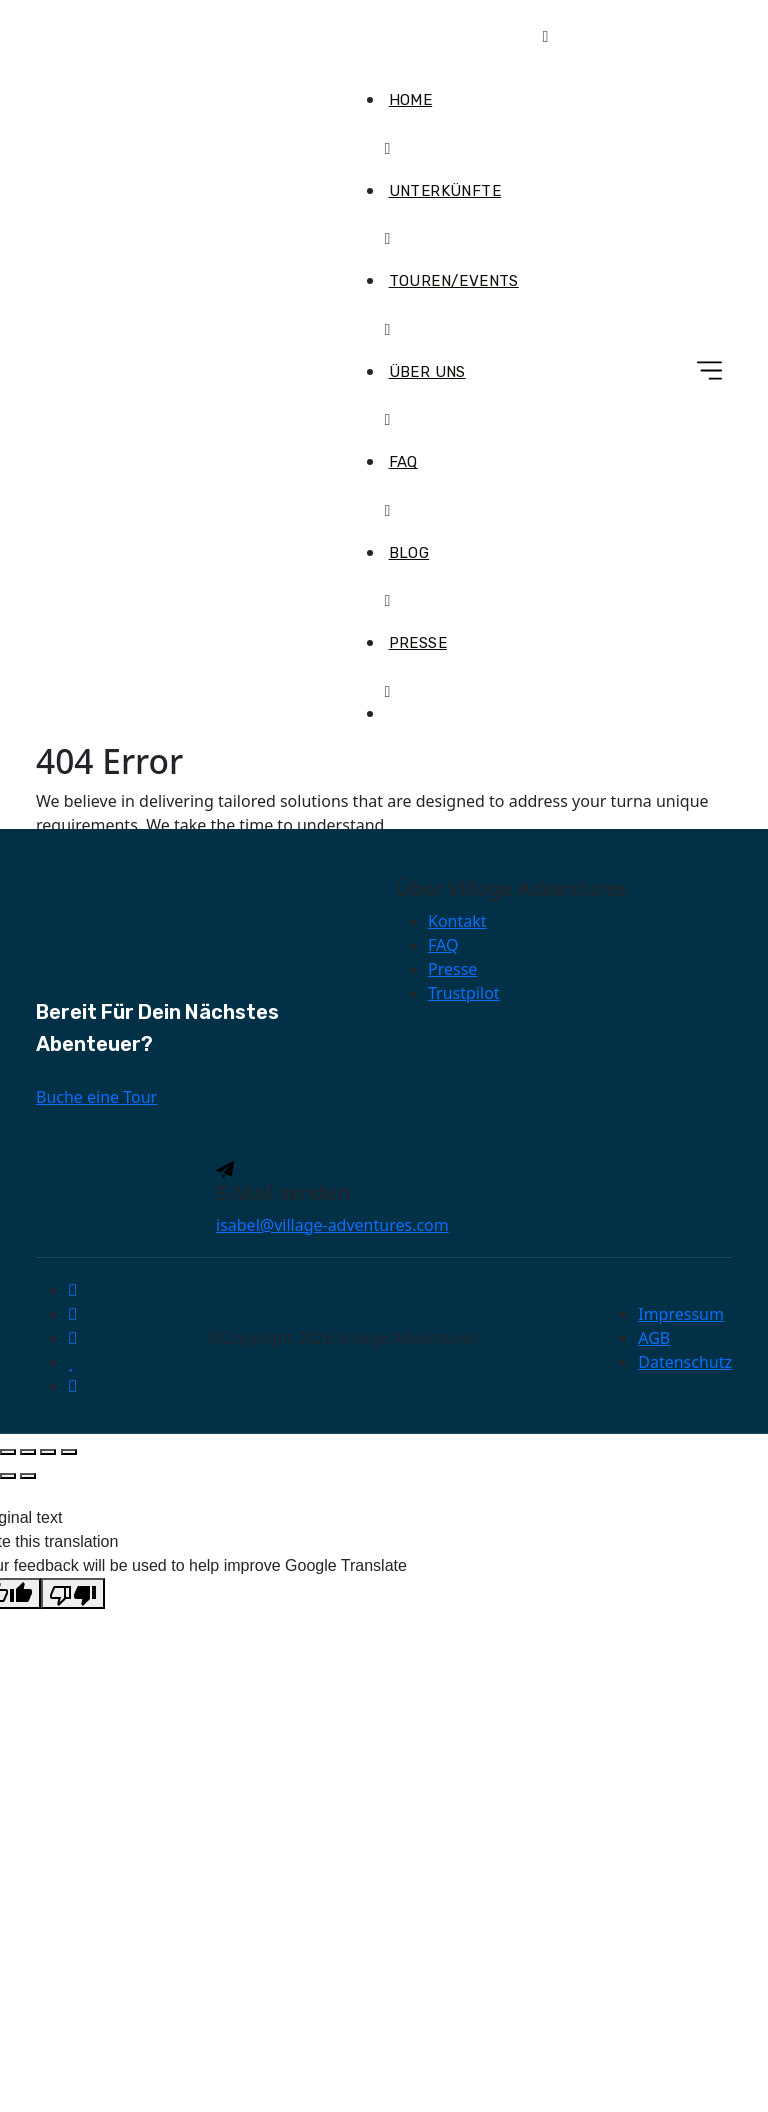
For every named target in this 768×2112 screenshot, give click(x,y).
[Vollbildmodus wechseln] (28, 1452)
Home (411, 100)
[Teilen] (48, 1452)
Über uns (427, 372)
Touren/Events (454, 281)
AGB (654, 1338)
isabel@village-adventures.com (332, 1225)
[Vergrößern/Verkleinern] (8, 1452)
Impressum (681, 1314)
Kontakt (457, 921)
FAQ (403, 462)
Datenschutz (685, 1362)
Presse (418, 643)
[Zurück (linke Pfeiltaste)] (8, 1476)
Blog (409, 553)
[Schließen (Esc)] (69, 1452)
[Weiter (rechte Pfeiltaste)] (28, 1476)
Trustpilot (464, 993)
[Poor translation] (73, 1593)
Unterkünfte (445, 191)
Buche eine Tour (96, 1097)
